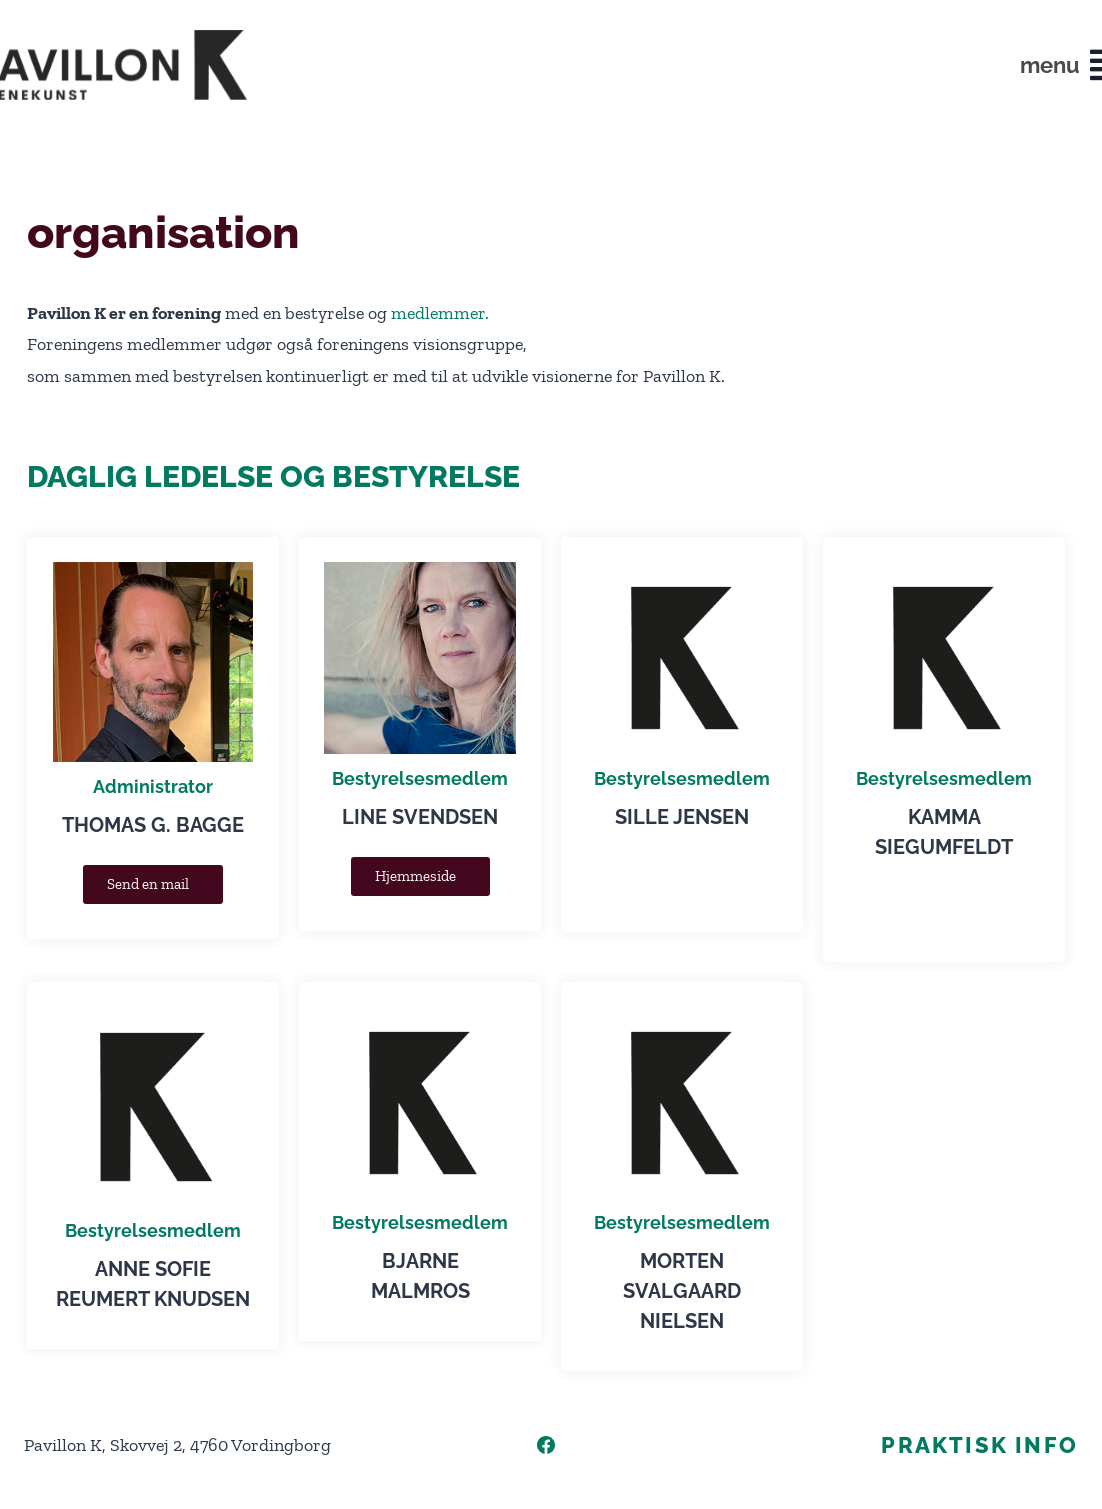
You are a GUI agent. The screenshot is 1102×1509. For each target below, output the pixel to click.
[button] (1047, 65)
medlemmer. (440, 313)
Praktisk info (979, 1445)
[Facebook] (546, 1445)
